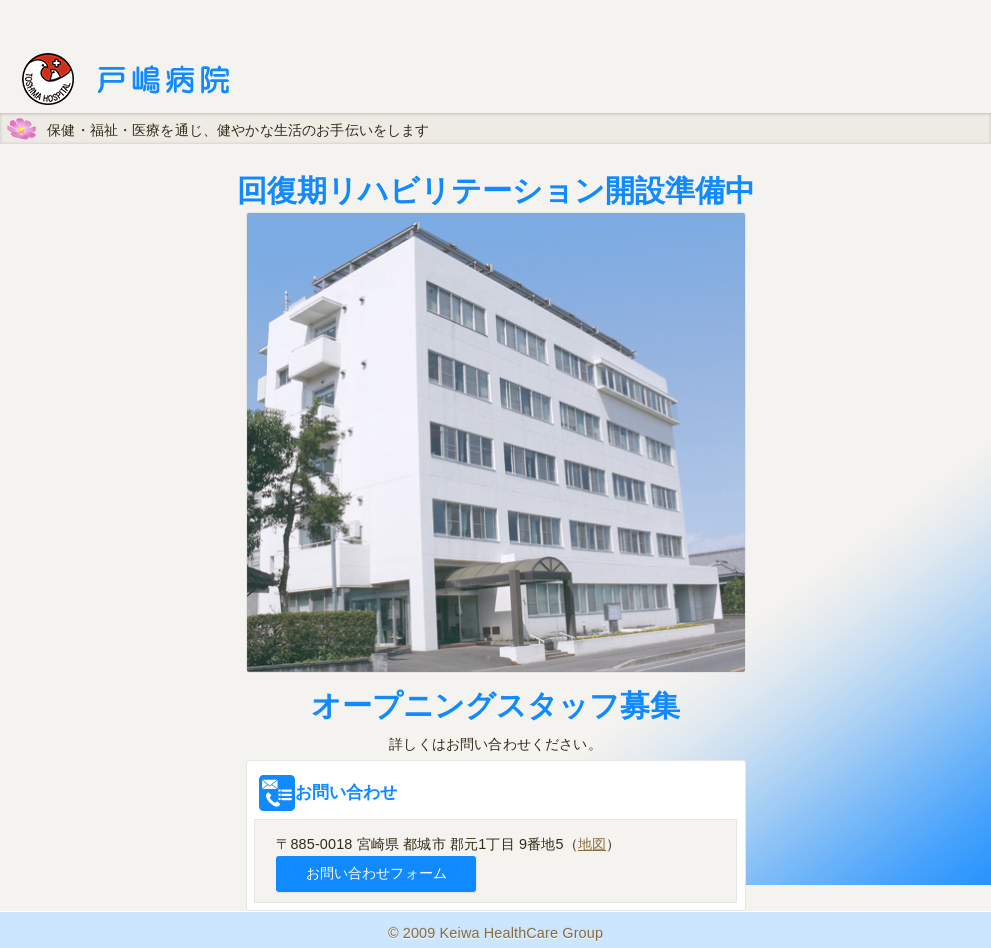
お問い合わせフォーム (376, 873)
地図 (592, 844)
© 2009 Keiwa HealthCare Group (495, 933)
